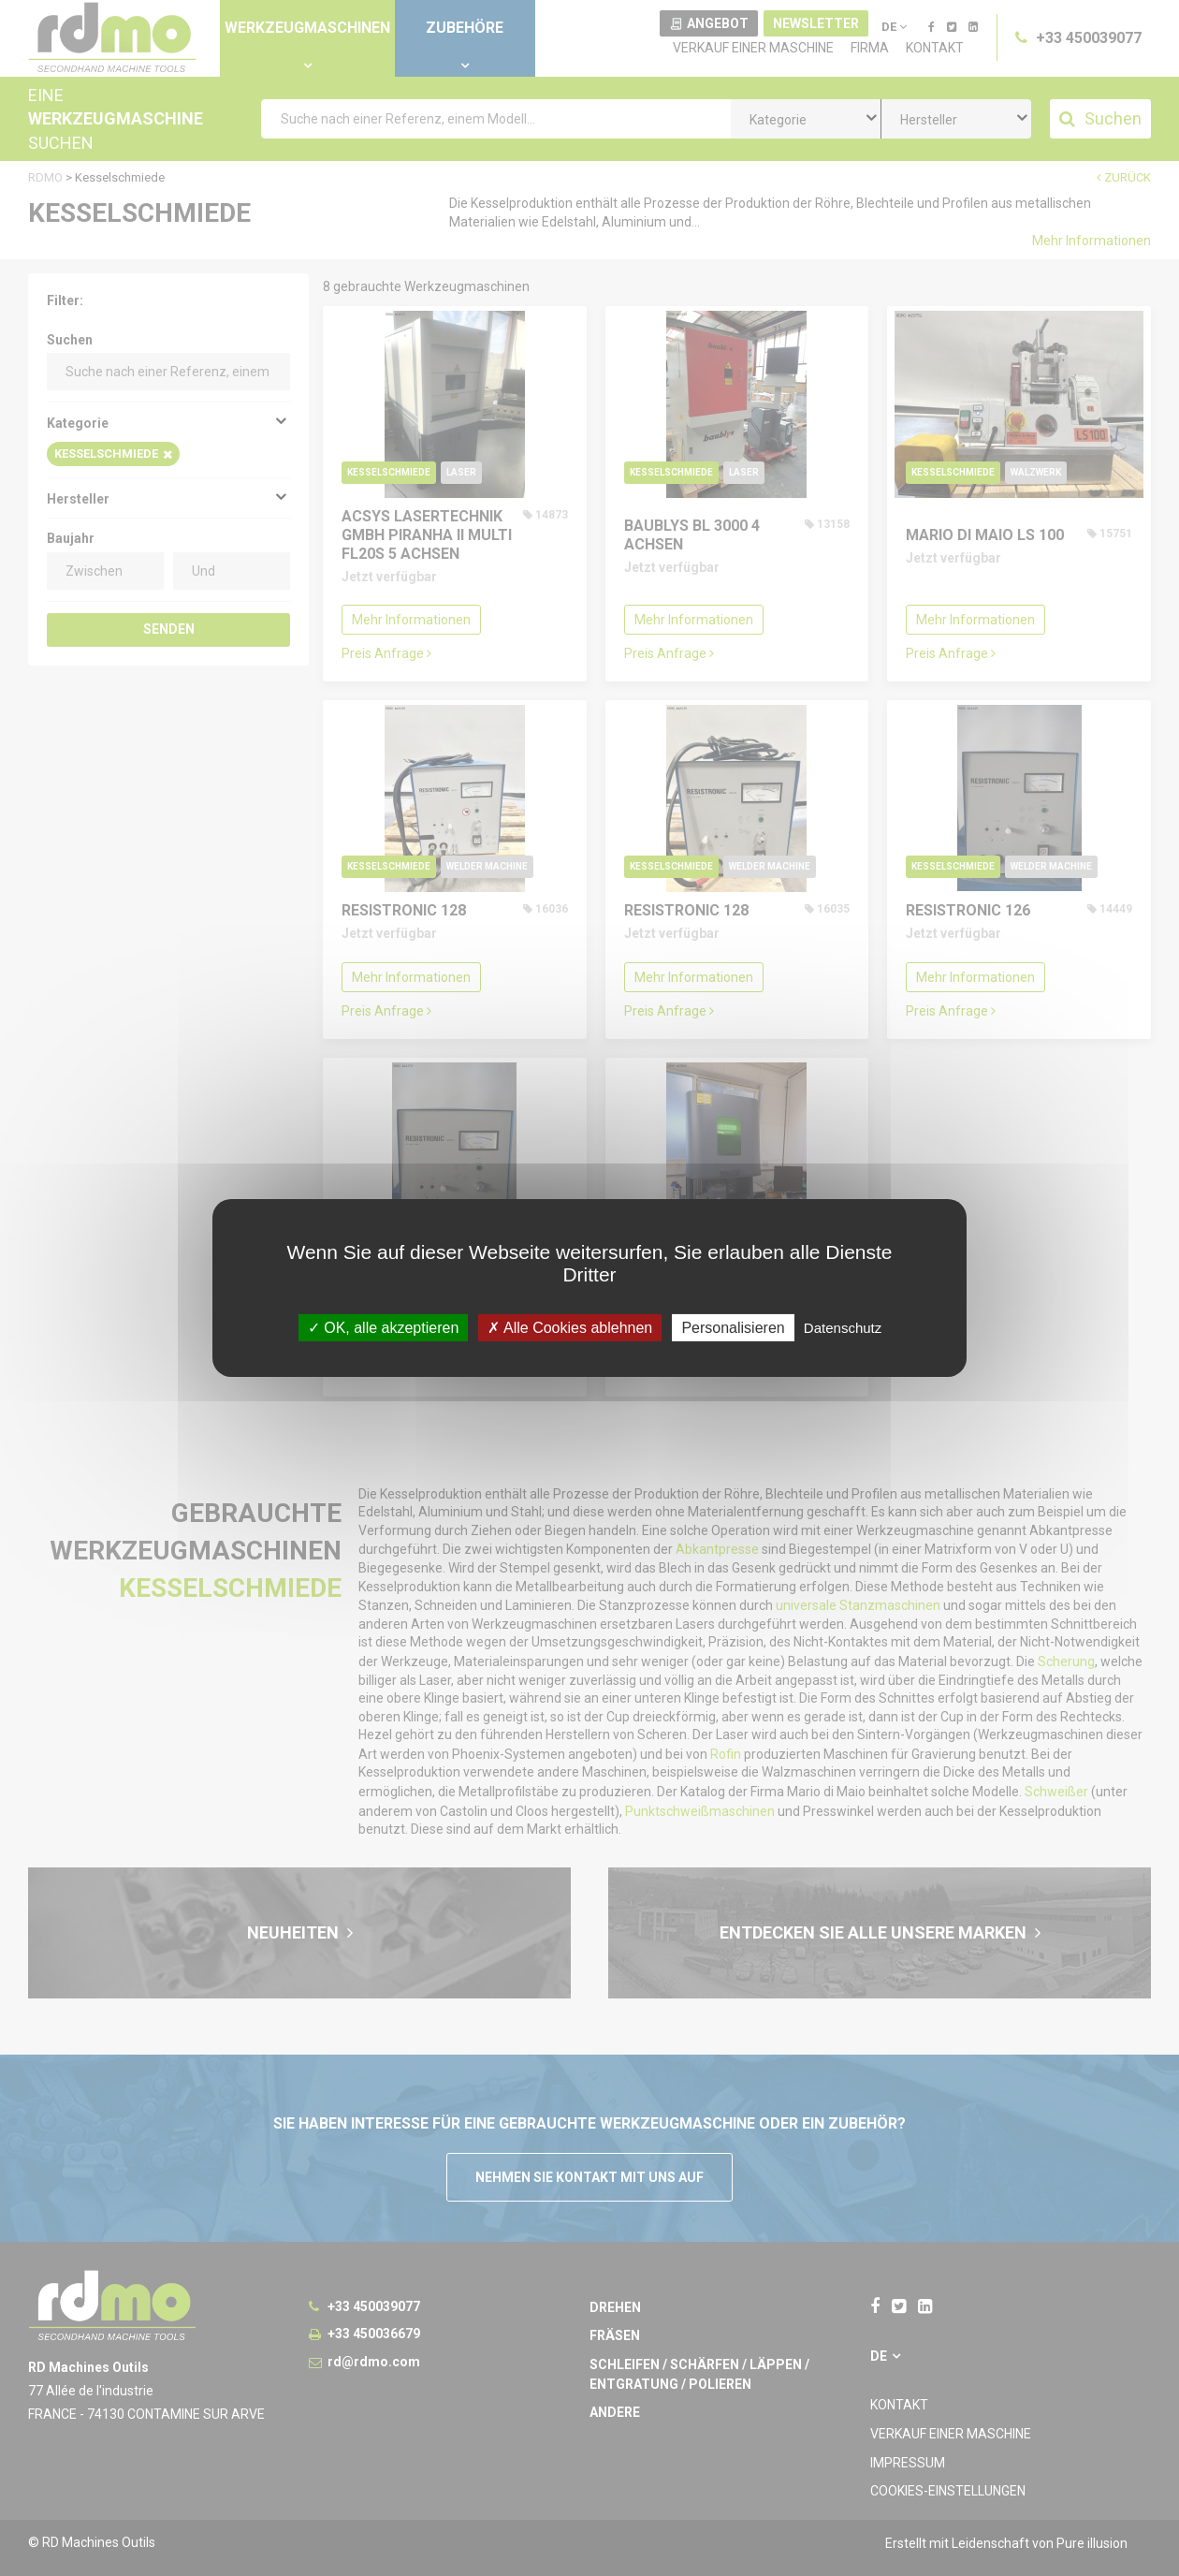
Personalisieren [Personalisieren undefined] (732, 1328)
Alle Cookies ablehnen (570, 1328)
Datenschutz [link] (842, 1328)
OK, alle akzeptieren (383, 1328)
